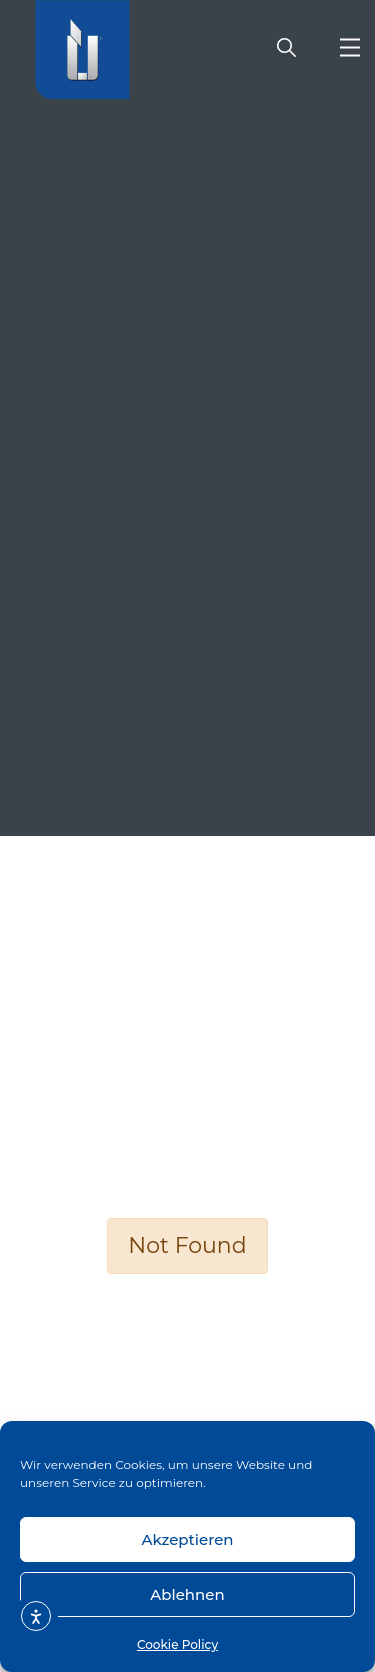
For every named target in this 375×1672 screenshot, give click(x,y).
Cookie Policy (177, 1644)
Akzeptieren (187, 1539)
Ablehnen (187, 1594)
